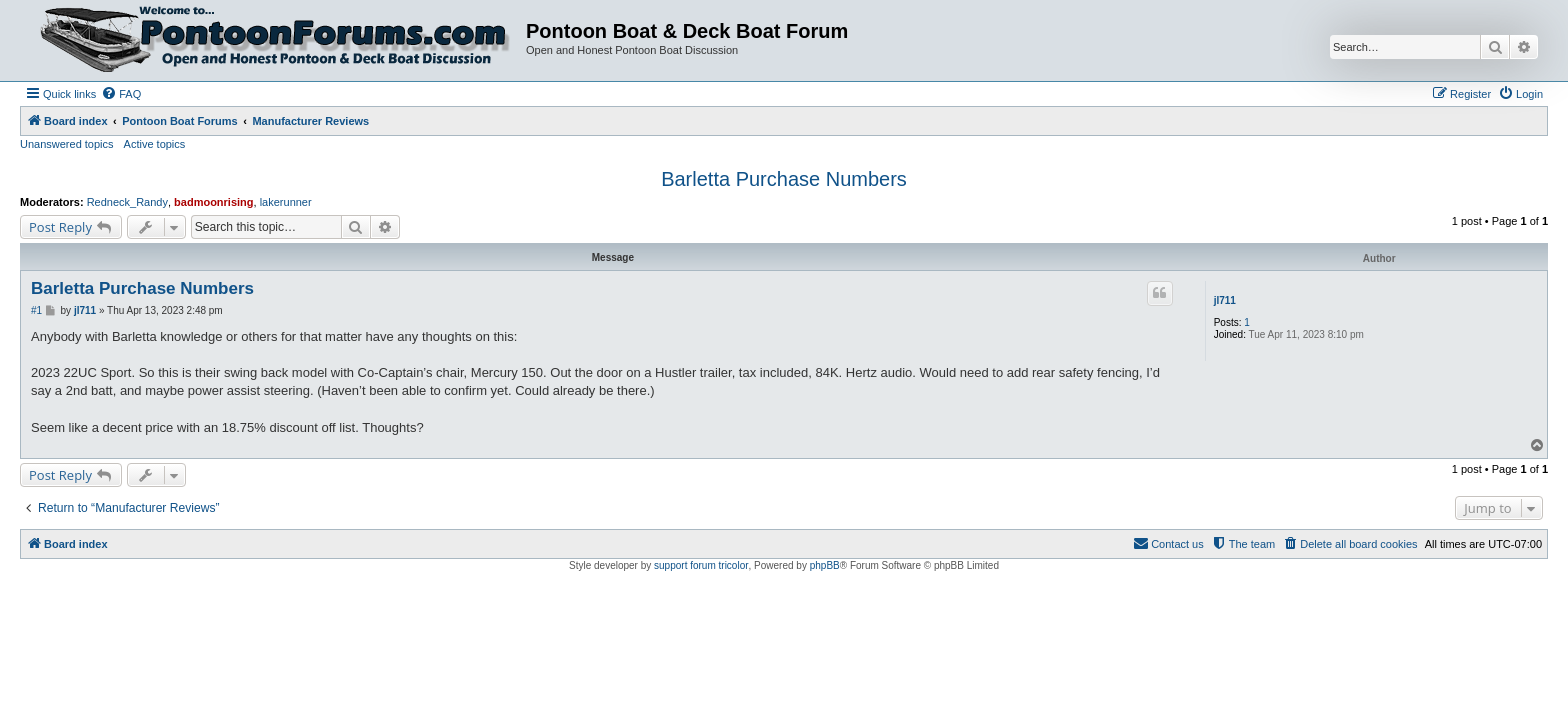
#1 (36, 310)
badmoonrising (213, 202)
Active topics (155, 144)
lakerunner (286, 202)
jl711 (1225, 300)
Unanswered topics (67, 144)
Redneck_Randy (127, 202)
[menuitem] (121, 94)
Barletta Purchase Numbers (784, 179)
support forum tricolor (701, 565)
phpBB (825, 565)
